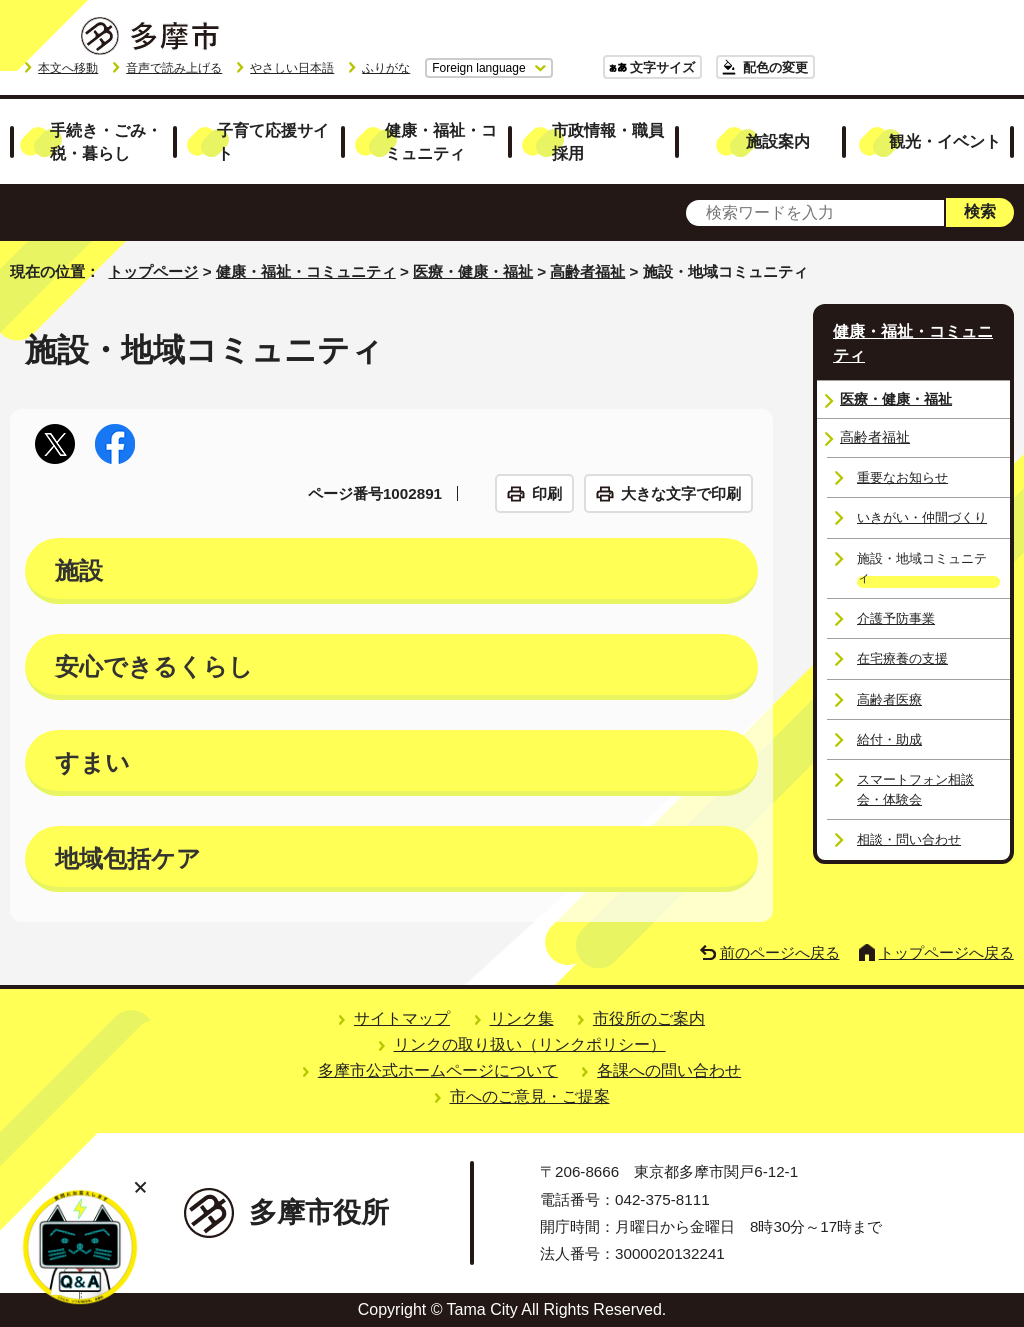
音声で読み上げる (174, 68)
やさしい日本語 (292, 68)
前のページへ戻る (780, 952)
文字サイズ (662, 67)
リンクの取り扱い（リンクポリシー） (530, 1044)
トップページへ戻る (946, 952)
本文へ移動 (68, 68)
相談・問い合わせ (909, 839)
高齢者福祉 (587, 271)
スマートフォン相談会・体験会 (915, 789)
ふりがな (386, 68)
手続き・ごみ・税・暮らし (106, 141)
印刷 (547, 493)
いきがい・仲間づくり (922, 517)
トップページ (153, 271)
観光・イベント (945, 141)
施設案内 (778, 141)
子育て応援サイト (273, 141)
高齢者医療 (889, 699)
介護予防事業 (896, 618)
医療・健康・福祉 (473, 271)
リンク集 (522, 1018)
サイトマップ (402, 1018)
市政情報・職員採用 (608, 141)
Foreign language (478, 68)
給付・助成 (889, 739)
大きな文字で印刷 (681, 493)
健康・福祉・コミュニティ (441, 141)
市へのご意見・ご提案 (530, 1096)
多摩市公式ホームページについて (438, 1070)
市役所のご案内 (649, 1018)
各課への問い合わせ (669, 1070)
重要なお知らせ (902, 477)
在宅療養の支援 (902, 658)
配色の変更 (775, 67)
